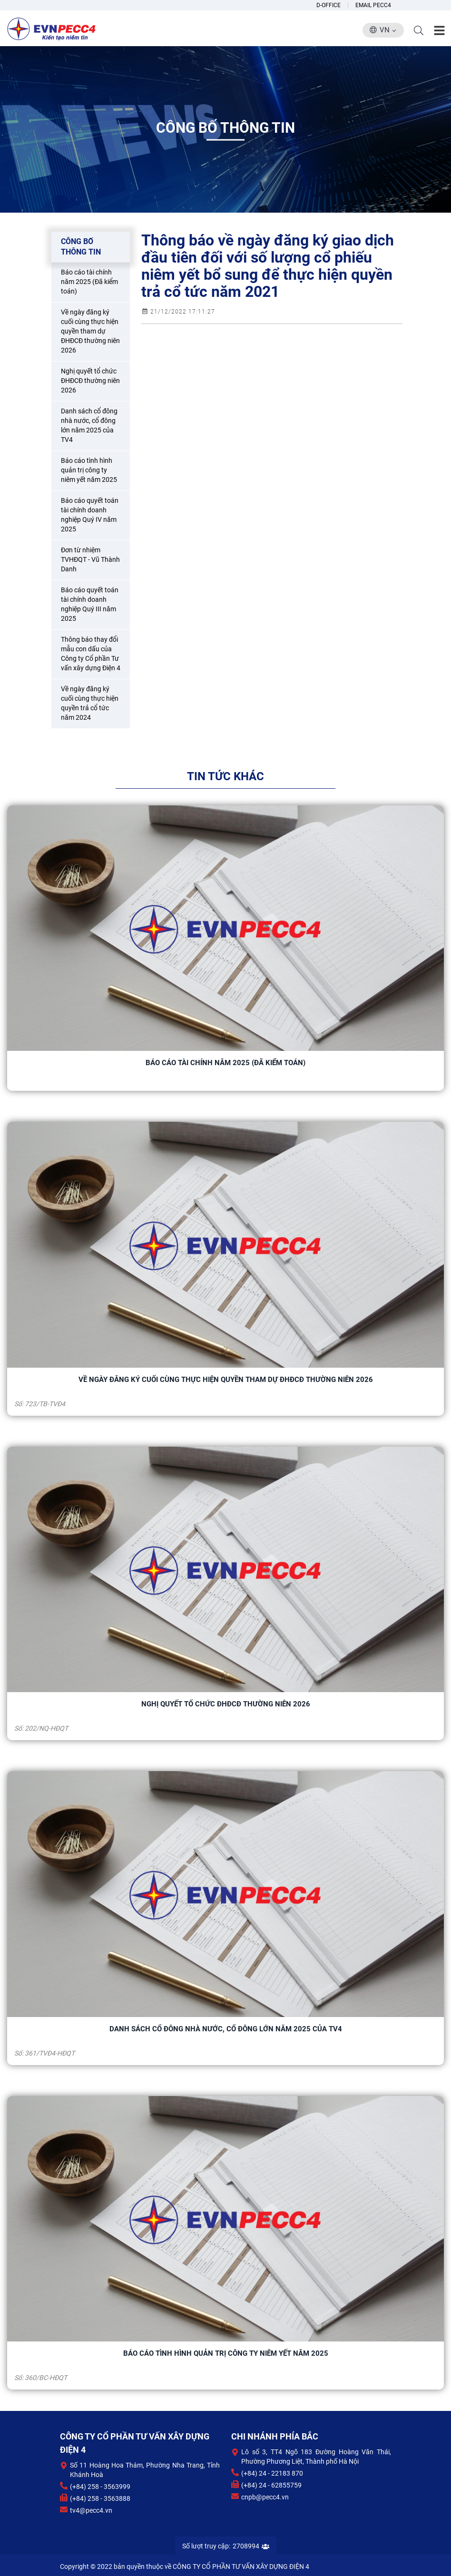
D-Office (328, 5)
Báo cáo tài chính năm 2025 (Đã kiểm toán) (225, 1062)
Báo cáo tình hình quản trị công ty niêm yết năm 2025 (225, 2353)
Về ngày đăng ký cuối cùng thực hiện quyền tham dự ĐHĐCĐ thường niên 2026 (225, 1379)
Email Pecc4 (373, 5)
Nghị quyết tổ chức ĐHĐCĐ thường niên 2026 (225, 1704)
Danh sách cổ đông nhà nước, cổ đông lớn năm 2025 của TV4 (225, 2029)
